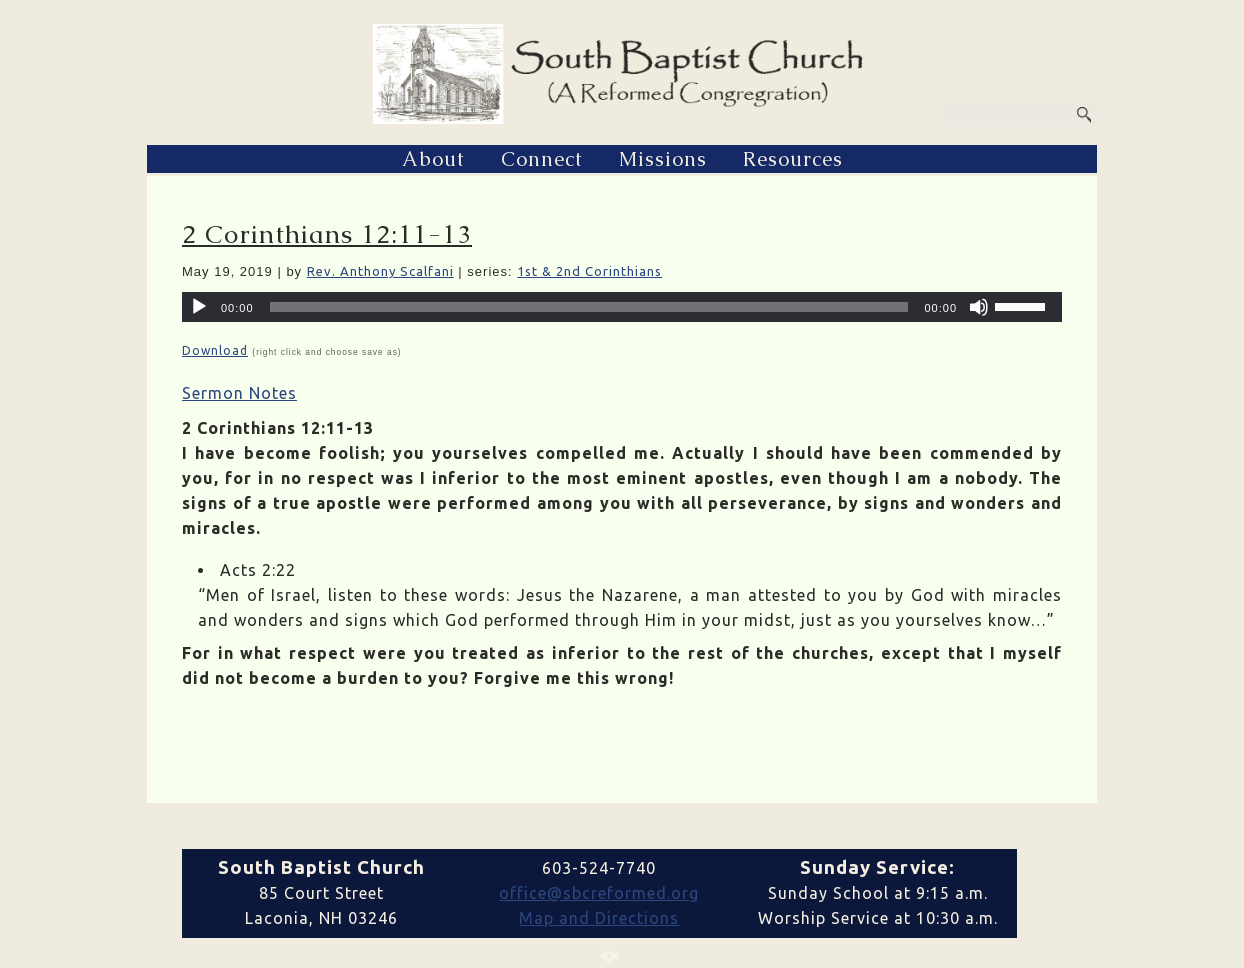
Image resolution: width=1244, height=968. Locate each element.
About (433, 159)
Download (215, 350)
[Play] (199, 307)
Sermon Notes (239, 393)
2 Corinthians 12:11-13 (327, 234)
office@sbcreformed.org (599, 893)
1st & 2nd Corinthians (589, 271)
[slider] (589, 307)
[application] (622, 307)
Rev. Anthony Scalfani (380, 271)
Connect (542, 159)
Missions (663, 159)
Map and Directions (599, 918)
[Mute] (979, 307)
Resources (793, 159)
